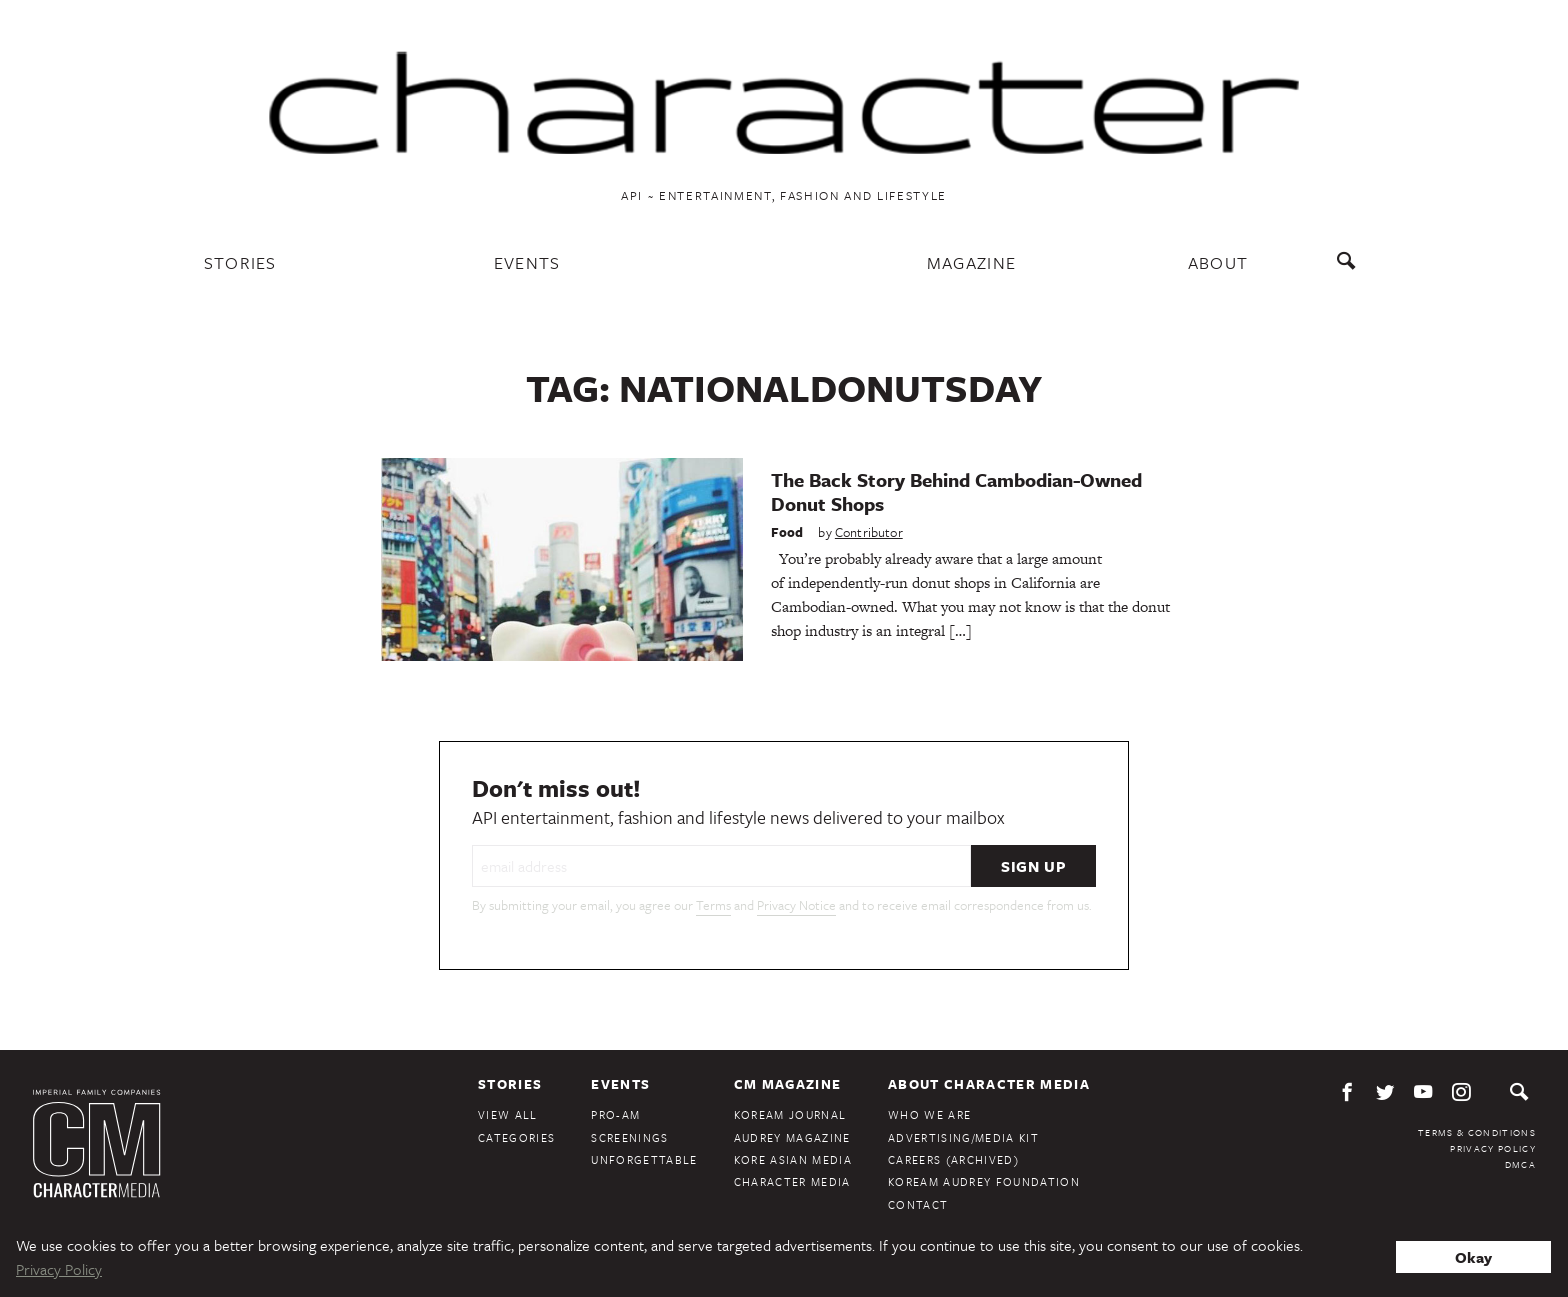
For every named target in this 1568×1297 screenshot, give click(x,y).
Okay (1473, 1257)
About (1218, 262)
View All (508, 1114)
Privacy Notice (796, 905)
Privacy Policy (1493, 1148)
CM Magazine (788, 1084)
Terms (713, 905)
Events (527, 262)
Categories (516, 1137)
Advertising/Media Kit (963, 1137)
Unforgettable (644, 1159)
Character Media (792, 1181)
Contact (918, 1204)
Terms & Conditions (1477, 1132)
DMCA (1520, 1164)
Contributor (869, 532)
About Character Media (989, 1084)
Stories (240, 262)
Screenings (629, 1137)
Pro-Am (615, 1114)
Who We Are (929, 1114)
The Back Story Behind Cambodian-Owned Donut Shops (956, 491)
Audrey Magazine (792, 1137)
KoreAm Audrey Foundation (984, 1181)
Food (787, 532)
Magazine (972, 262)
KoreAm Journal (790, 1114)
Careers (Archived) (953, 1159)
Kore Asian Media (793, 1159)
